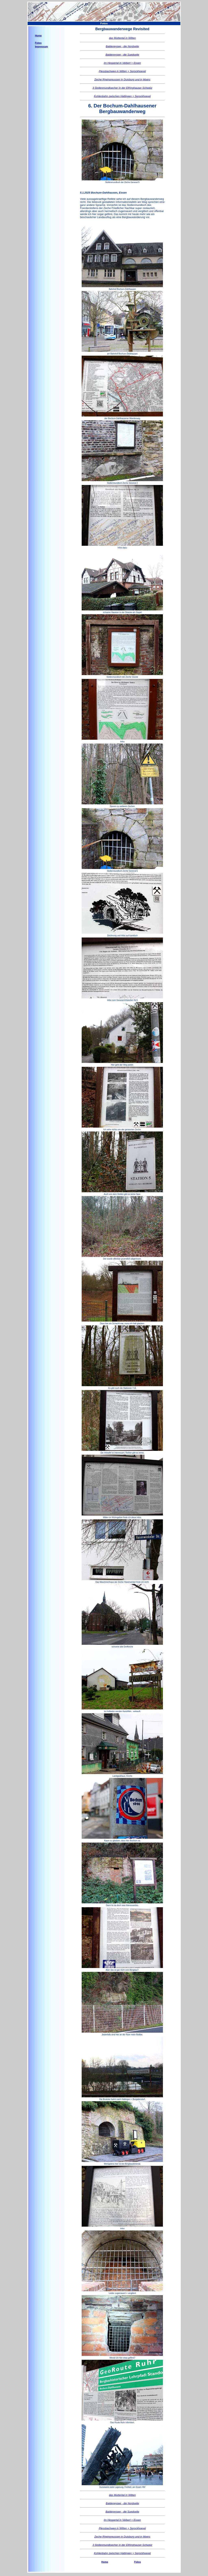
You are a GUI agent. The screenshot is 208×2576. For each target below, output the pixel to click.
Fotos (38, 43)
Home (38, 35)
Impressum (41, 46)
